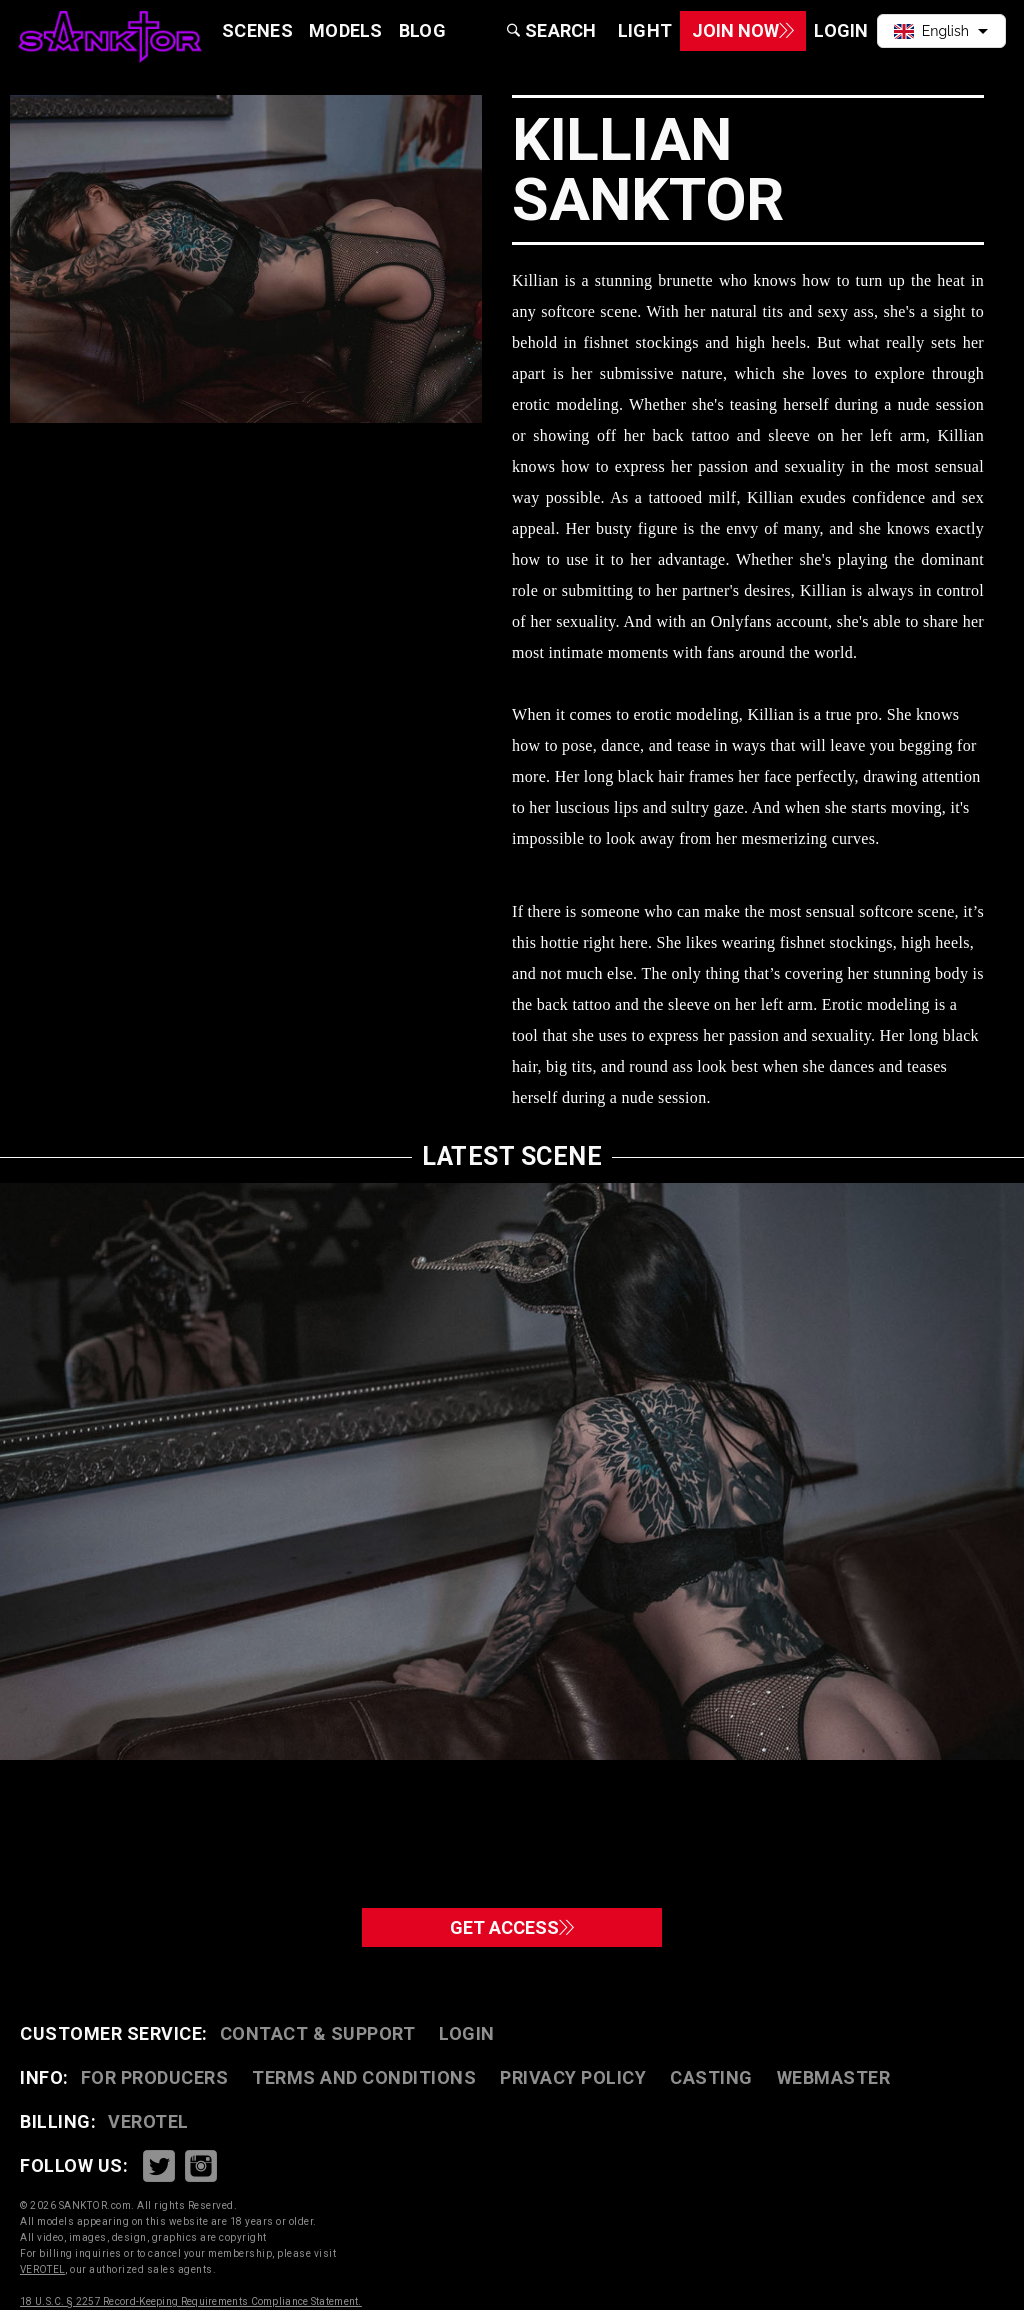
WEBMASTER (834, 2077)
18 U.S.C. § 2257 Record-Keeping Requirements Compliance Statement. (191, 2301)
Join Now (713, 30)
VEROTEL (148, 2121)
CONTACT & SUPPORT (318, 2033)
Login (467, 2033)
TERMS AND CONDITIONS (364, 2077)
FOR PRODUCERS (155, 2077)
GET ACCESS (512, 1920)
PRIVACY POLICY (573, 2077)
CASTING (711, 2077)
